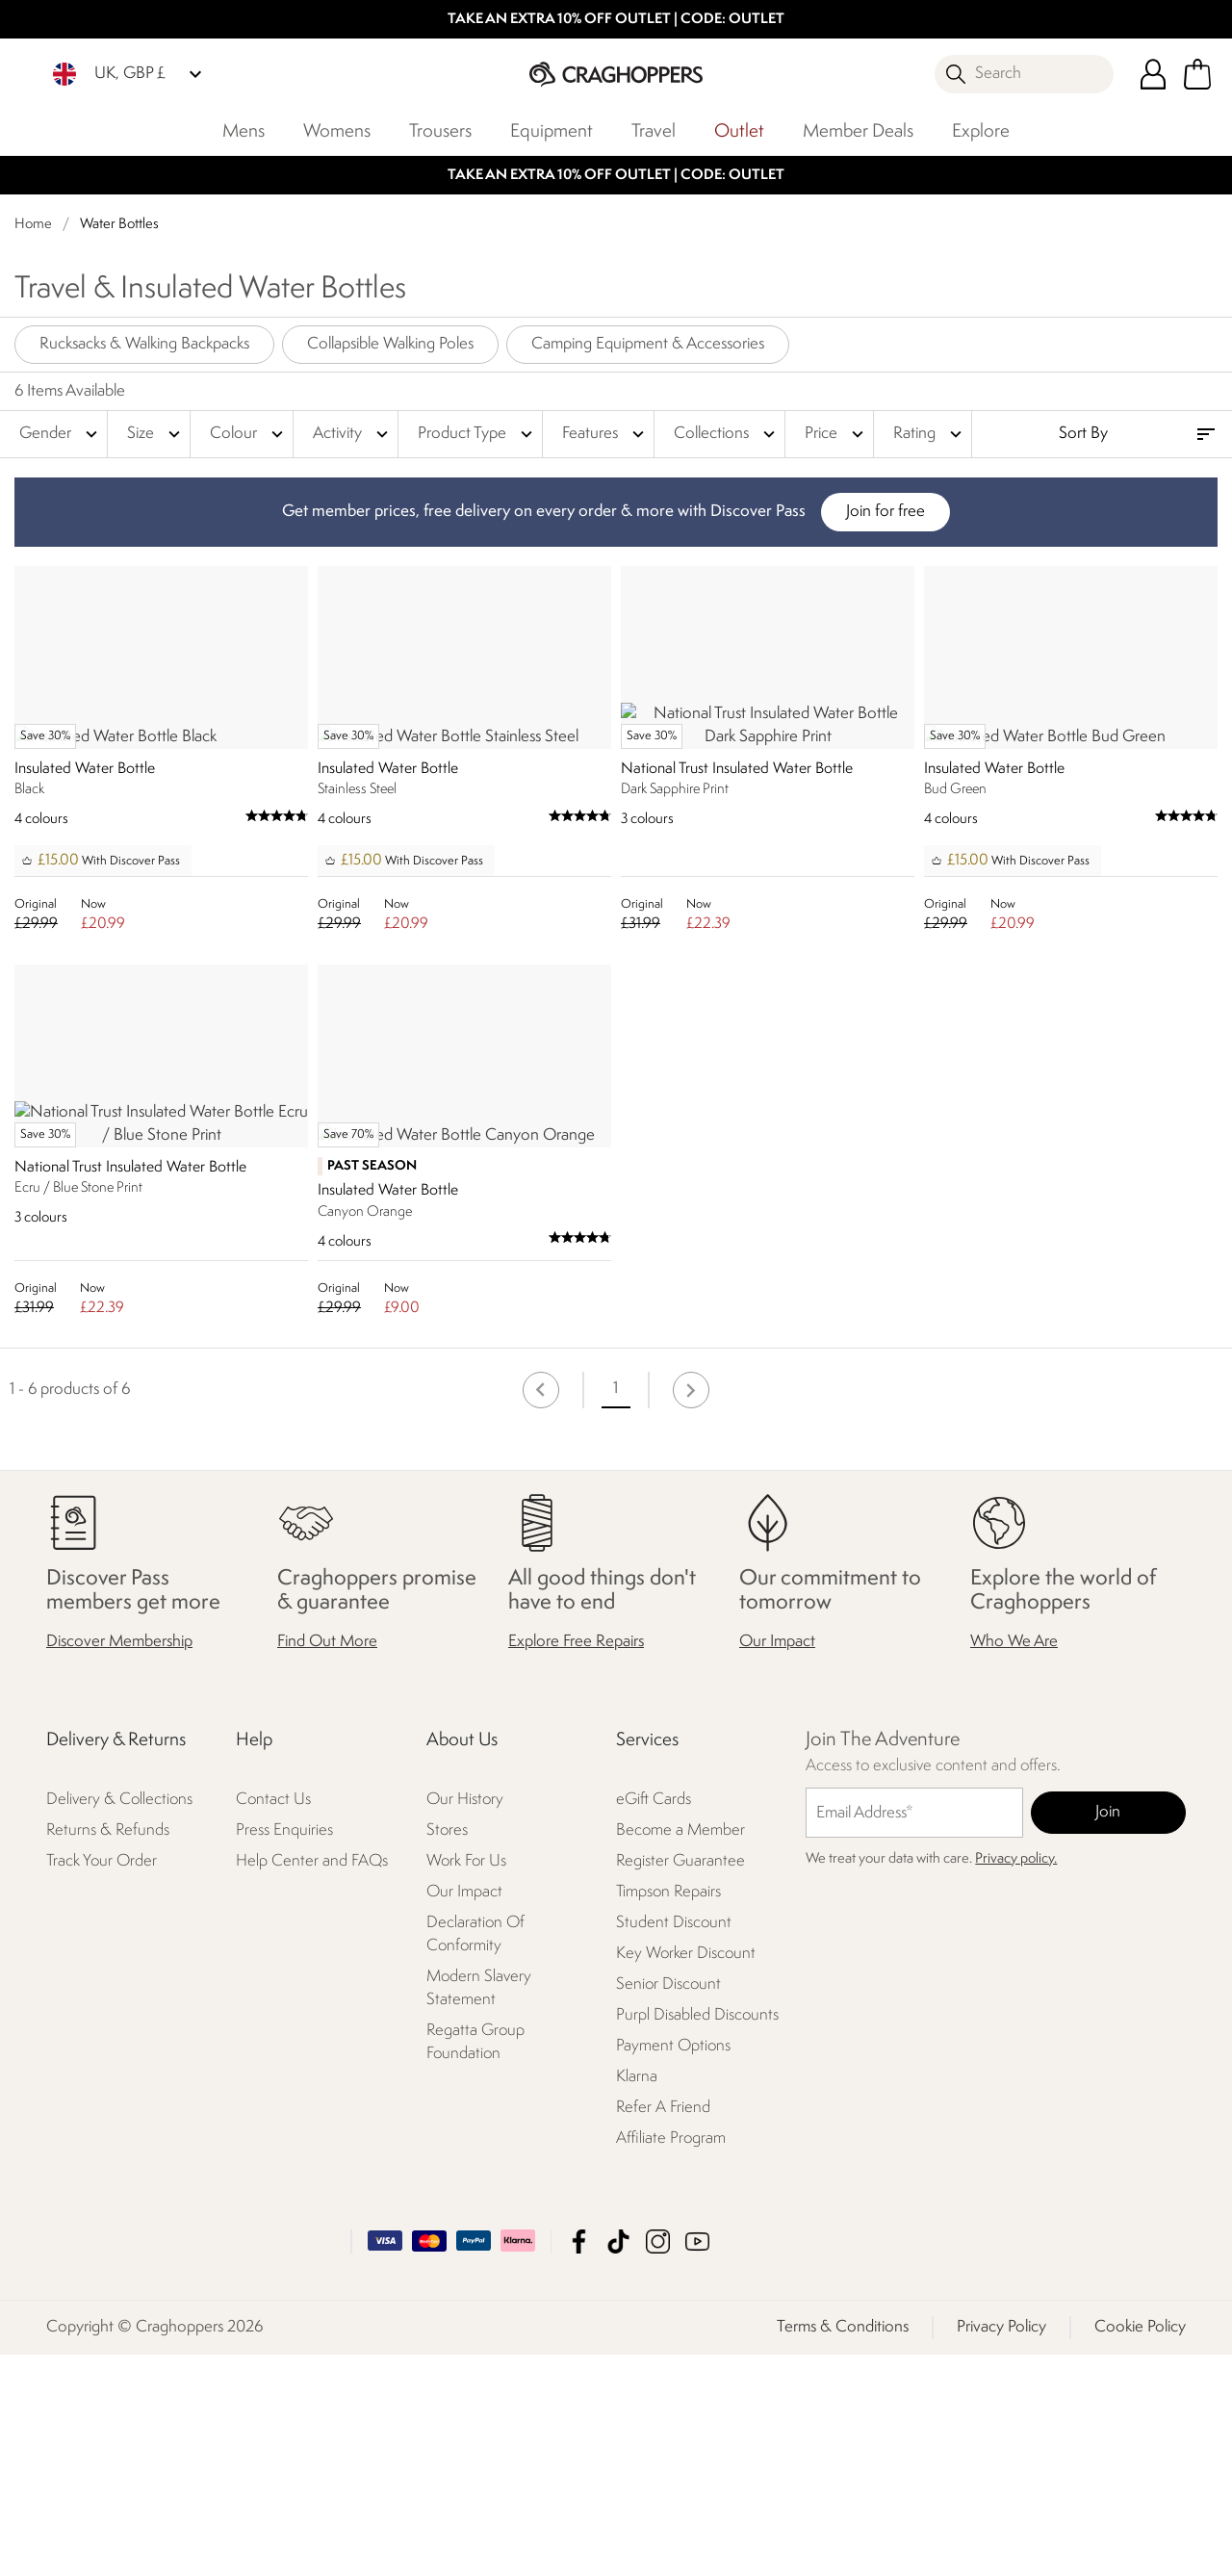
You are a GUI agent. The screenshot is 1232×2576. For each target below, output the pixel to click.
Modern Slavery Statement (478, 2210)
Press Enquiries (284, 2053)
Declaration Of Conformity (475, 2157)
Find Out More (327, 1864)
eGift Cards (653, 2022)
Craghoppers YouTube (697, 2463)
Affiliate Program (671, 2361)
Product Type (477, 434)
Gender (60, 434)
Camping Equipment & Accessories (647, 344)
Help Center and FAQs (312, 2083)
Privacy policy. (1016, 2081)
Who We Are (1014, 1864)
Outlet (739, 132)
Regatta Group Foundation (475, 2264)
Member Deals (858, 132)
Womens (337, 132)
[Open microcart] (1197, 74)
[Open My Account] (1153, 74)
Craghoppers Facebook (579, 2463)
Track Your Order (101, 2083)
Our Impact (777, 1864)
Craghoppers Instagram (658, 2463)
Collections (727, 434)
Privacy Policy (1001, 2548)
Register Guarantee (680, 2083)
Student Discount (674, 2145)
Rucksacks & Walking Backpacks (144, 344)
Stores (447, 2053)
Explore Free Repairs (576, 1864)
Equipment (551, 132)
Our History (464, 2022)
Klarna (636, 2299)
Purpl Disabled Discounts (697, 2237)
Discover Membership (119, 1864)
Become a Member (680, 2053)
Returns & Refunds (107, 2053)
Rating (929, 434)
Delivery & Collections (119, 2022)
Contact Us (273, 2022)
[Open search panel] (1024, 74)
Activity (353, 434)
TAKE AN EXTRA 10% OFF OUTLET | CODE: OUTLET (616, 20)
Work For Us (466, 2083)
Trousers (440, 132)
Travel (653, 132)
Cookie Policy (1140, 2548)
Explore (981, 132)
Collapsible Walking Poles (390, 344)
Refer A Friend (663, 2330)
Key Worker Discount (686, 2176)
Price (836, 434)
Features (605, 434)
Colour (249, 434)
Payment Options (673, 2268)
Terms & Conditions (843, 2548)
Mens (243, 132)
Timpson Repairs (668, 2114)
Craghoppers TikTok (618, 2463)
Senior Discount (668, 2207)
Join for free (885, 511)
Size (156, 434)
